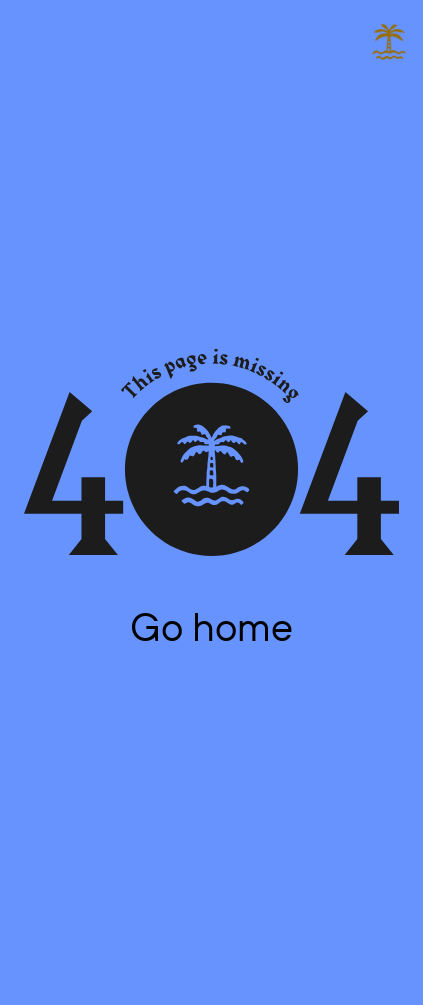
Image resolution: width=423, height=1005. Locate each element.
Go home (211, 626)
